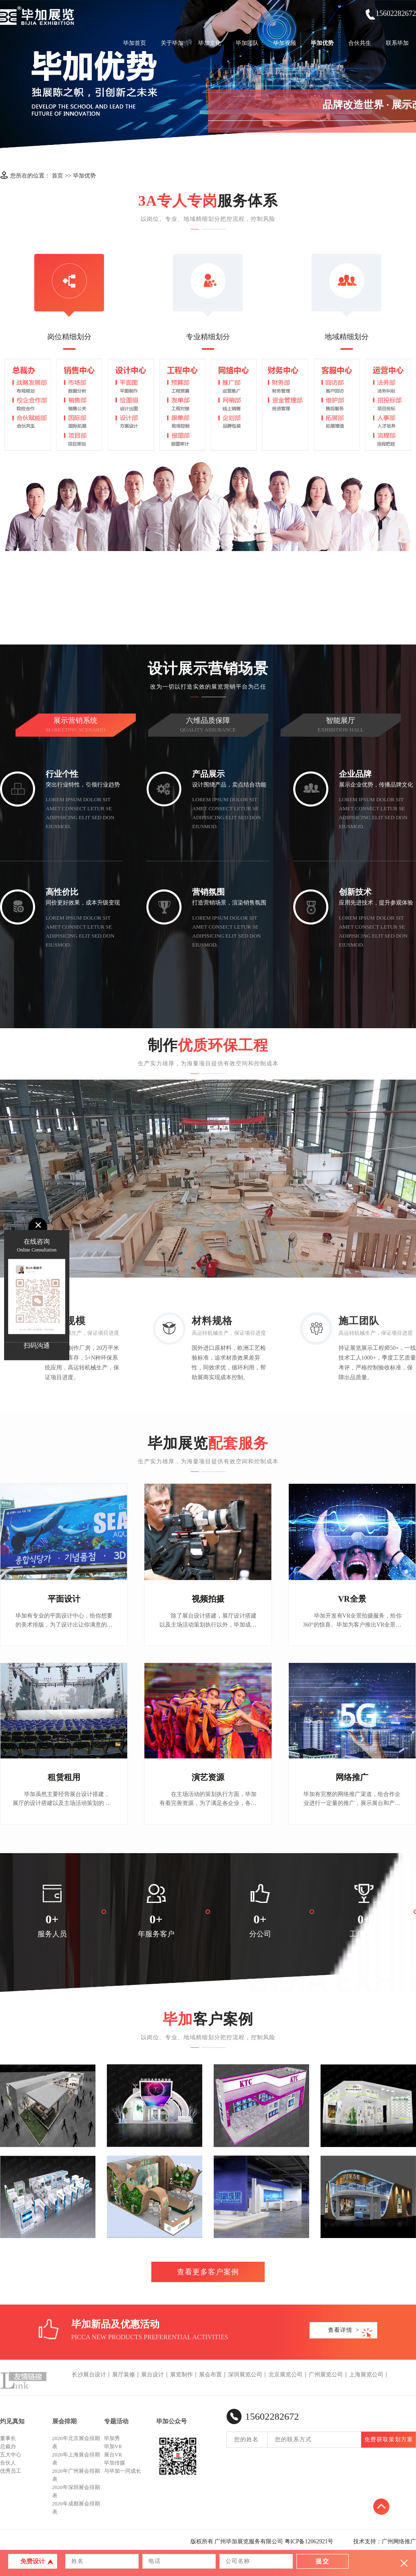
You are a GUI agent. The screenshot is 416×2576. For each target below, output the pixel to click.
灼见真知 (12, 2421)
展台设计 (152, 2375)
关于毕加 (172, 43)
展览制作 (181, 2375)
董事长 (8, 2438)
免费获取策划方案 (388, 2439)
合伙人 (8, 2463)
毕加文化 (209, 43)
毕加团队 (247, 43)
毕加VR (113, 2446)
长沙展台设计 (89, 2375)
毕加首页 (134, 43)
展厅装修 (123, 2375)
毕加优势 (322, 43)
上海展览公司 (366, 2375)
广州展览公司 (326, 2375)
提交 (323, 2561)
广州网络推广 (399, 2541)
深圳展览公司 (245, 2375)
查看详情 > (344, 2330)
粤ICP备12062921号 (309, 2541)
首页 (57, 176)
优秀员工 (10, 2471)
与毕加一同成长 (122, 2471)
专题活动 (116, 2421)
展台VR (113, 2455)
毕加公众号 (171, 2421)
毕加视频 (284, 43)
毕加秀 (112, 2438)
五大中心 (10, 2455)
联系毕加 (397, 43)
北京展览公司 (285, 2375)
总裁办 (8, 2446)
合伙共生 (359, 43)
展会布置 (210, 2375)
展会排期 (64, 2421)
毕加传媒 (114, 2463)
